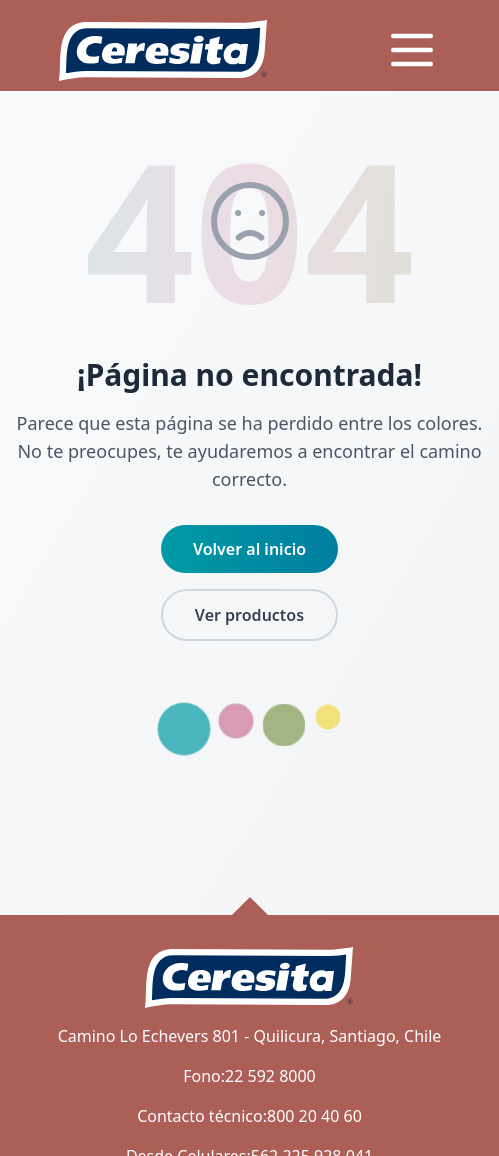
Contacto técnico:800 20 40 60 (249, 1116)
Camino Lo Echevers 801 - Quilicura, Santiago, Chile (250, 1036)
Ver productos (249, 615)
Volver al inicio (249, 549)
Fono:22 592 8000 (249, 1076)
